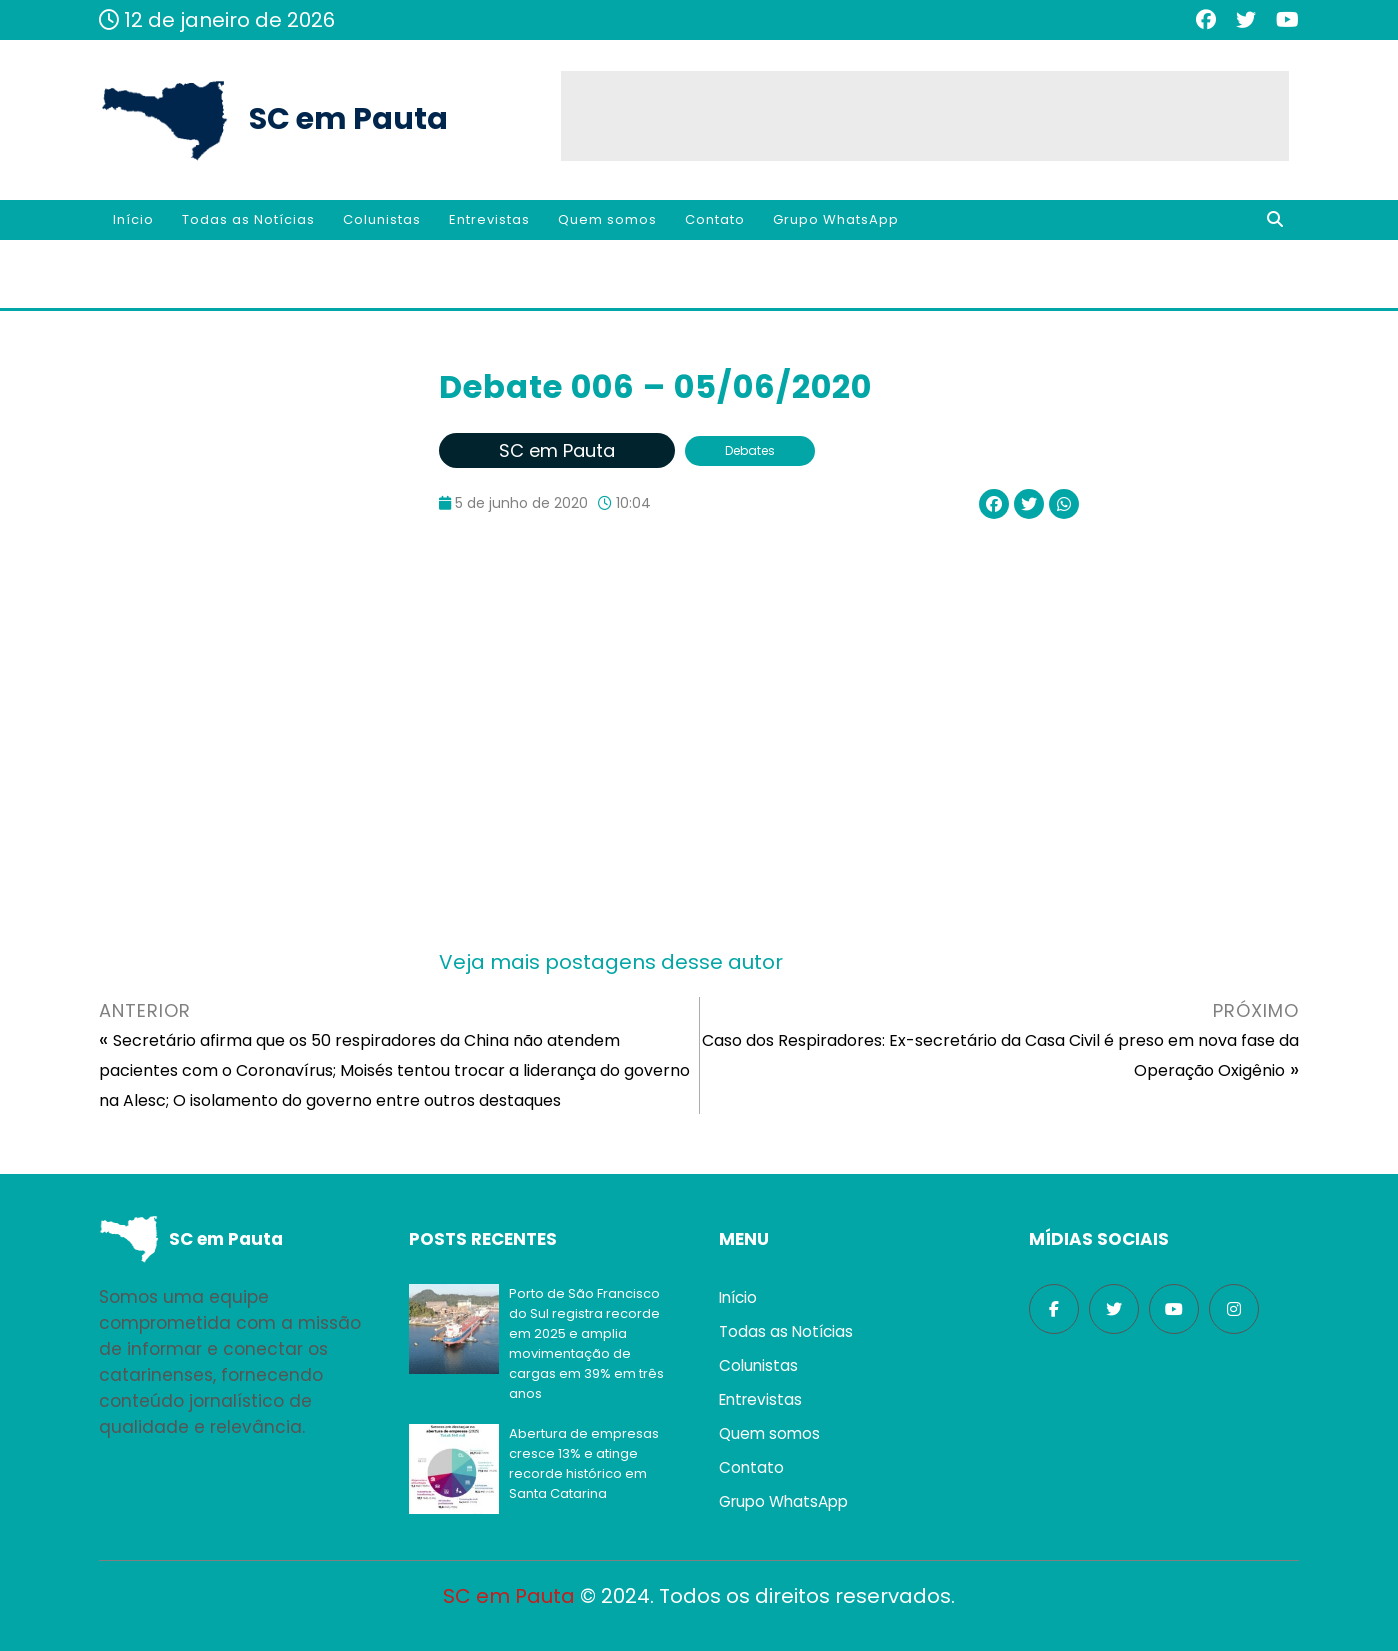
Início (133, 219)
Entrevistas (489, 219)
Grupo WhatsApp (836, 219)
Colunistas (382, 219)
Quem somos (607, 219)
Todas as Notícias (248, 219)
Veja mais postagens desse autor (611, 962)
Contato (715, 219)
